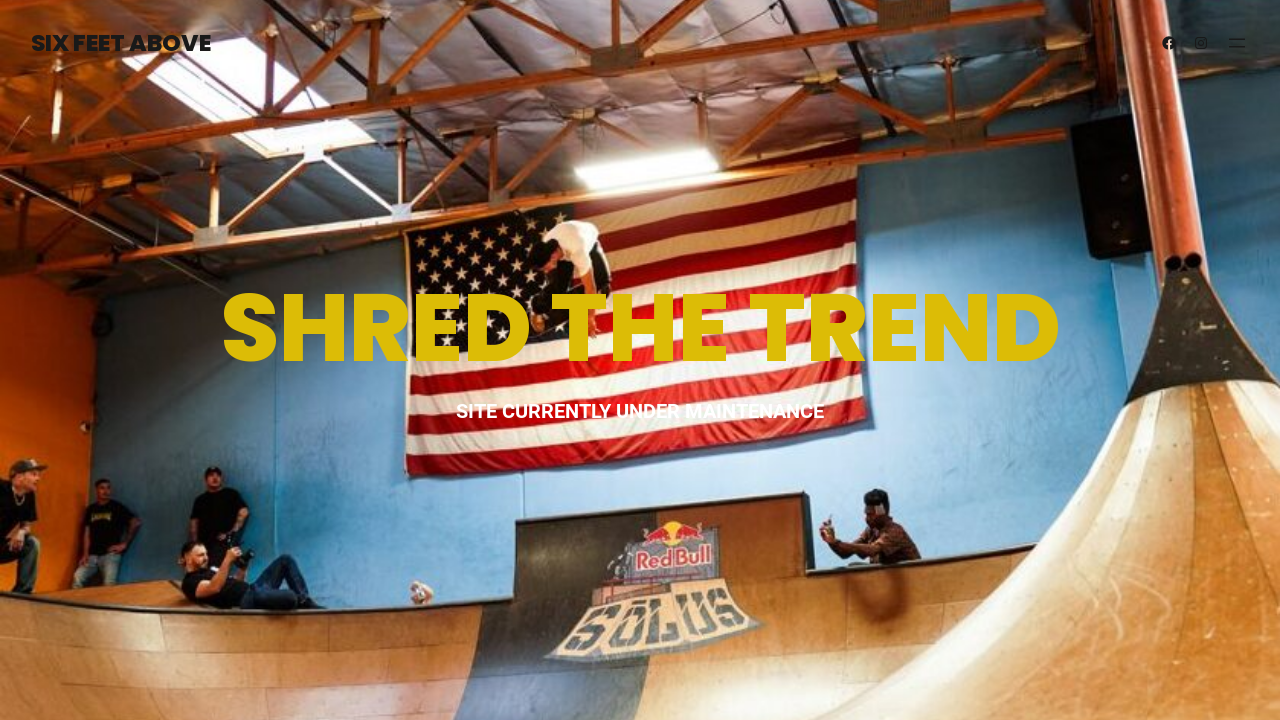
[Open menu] (1237, 43)
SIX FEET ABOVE (121, 42)
